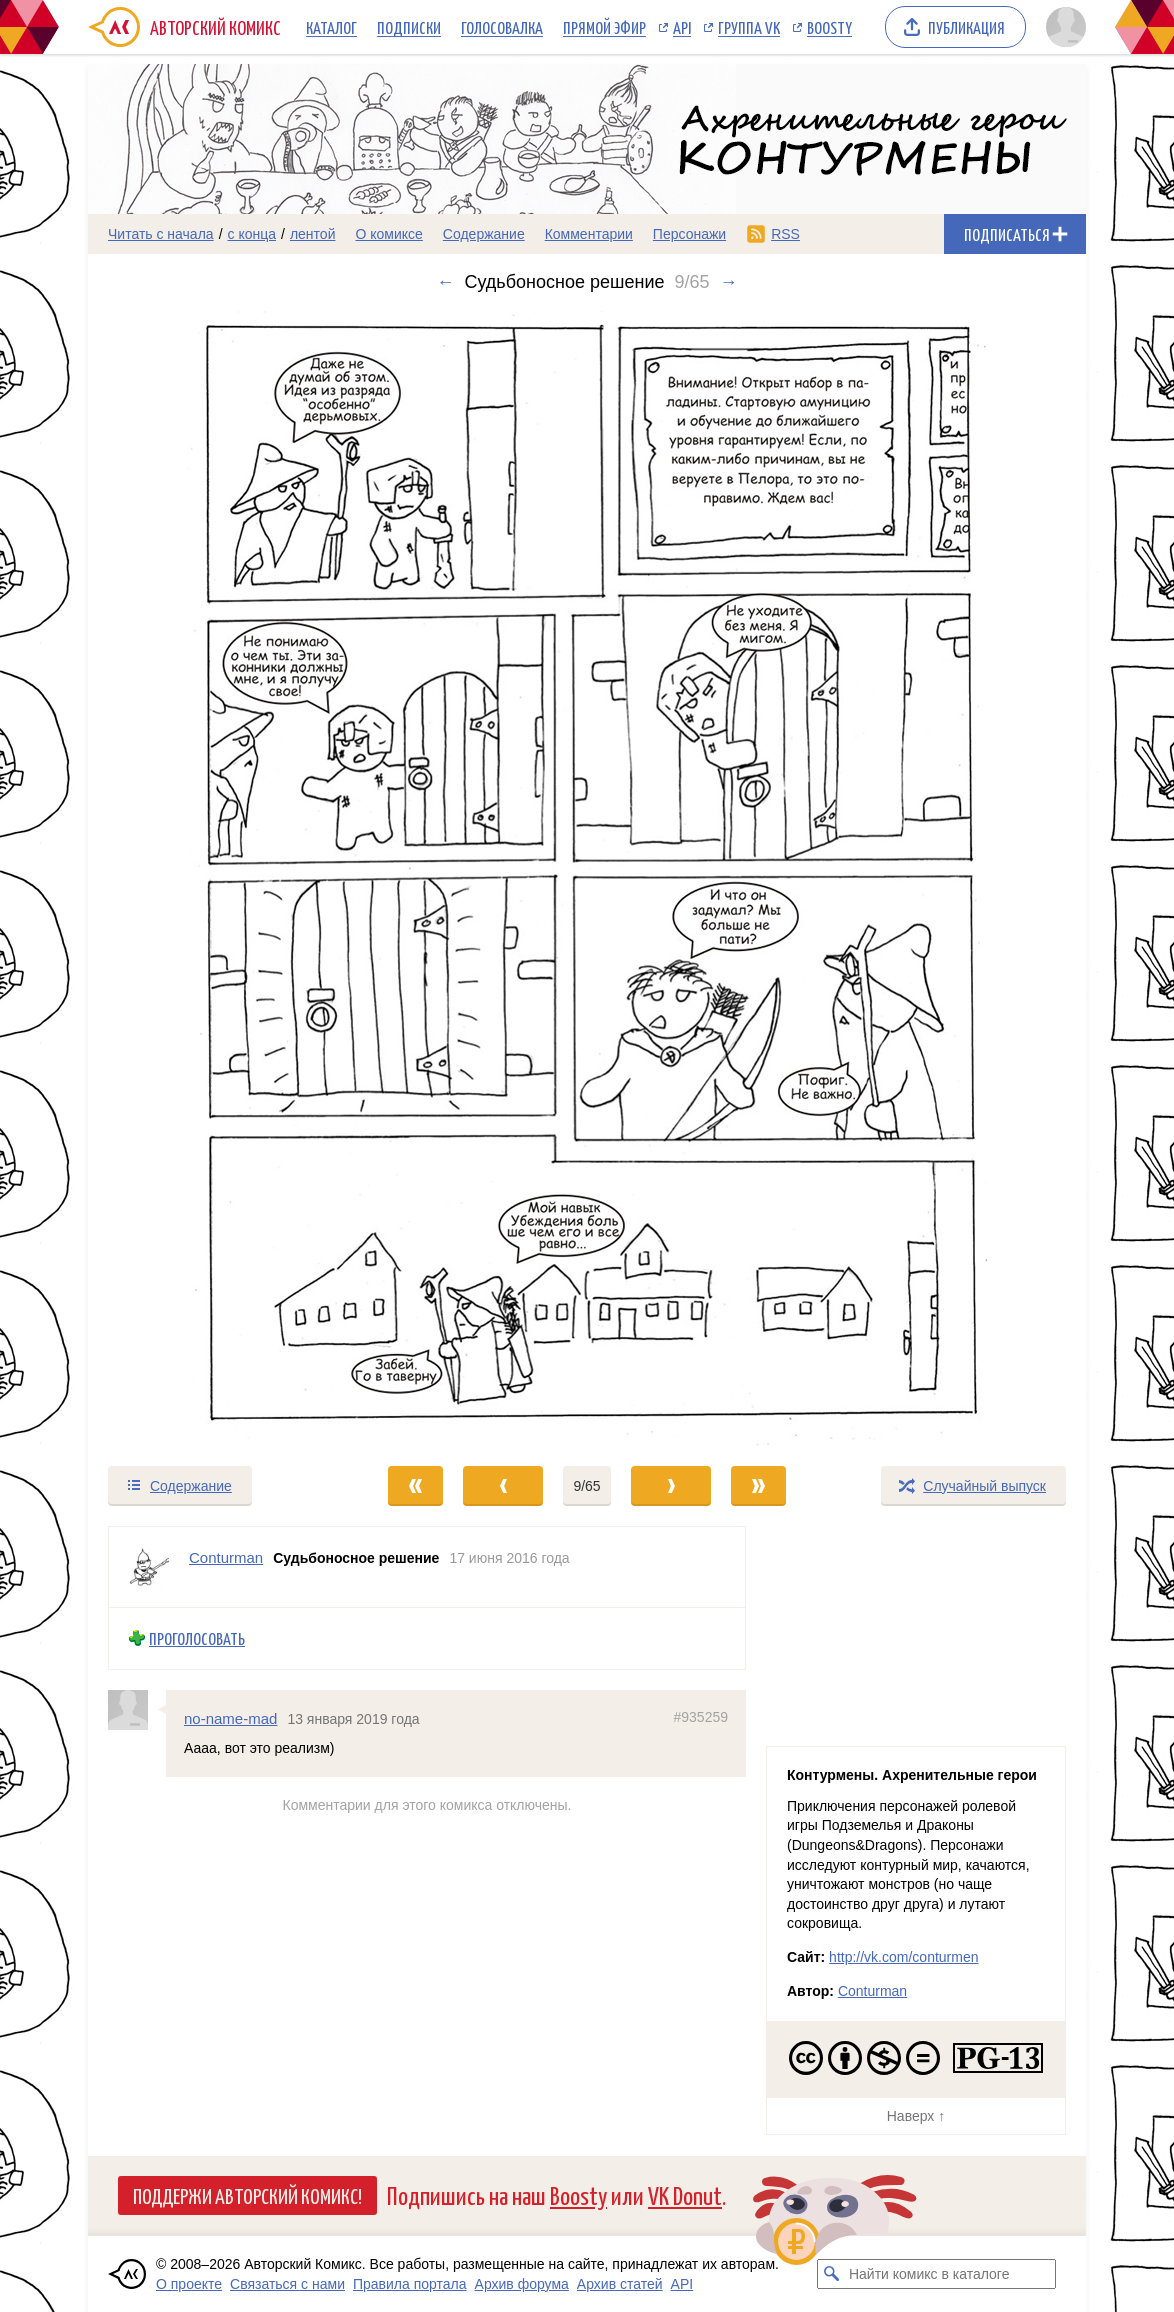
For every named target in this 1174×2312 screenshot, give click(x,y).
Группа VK (749, 27)
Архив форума (522, 2284)
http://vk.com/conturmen (903, 1957)
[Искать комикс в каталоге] (832, 2274)
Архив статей (620, 2284)
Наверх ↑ (916, 2116)
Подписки (409, 27)
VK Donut (685, 2194)
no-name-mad (230, 1717)
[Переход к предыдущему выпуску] (213, 878)
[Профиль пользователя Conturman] (149, 1567)
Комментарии (589, 234)
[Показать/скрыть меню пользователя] (1062, 27)
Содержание (484, 234)
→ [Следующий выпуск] (729, 282)
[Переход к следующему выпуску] (587, 878)
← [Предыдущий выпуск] (445, 282)
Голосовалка (502, 27)
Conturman (872, 1991)
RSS (785, 234)
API (682, 27)
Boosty (829, 27)
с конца (252, 234)
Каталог (331, 27)
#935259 (700, 1716)
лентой (313, 234)
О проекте (189, 2284)
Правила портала (410, 2284)
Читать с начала (161, 234)
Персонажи (689, 234)
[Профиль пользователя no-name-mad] (137, 1709)
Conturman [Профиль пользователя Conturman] (226, 1557)
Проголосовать (197, 1638)
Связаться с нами (287, 2284)
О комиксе (388, 234)
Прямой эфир (604, 27)
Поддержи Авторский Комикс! (247, 2195)
